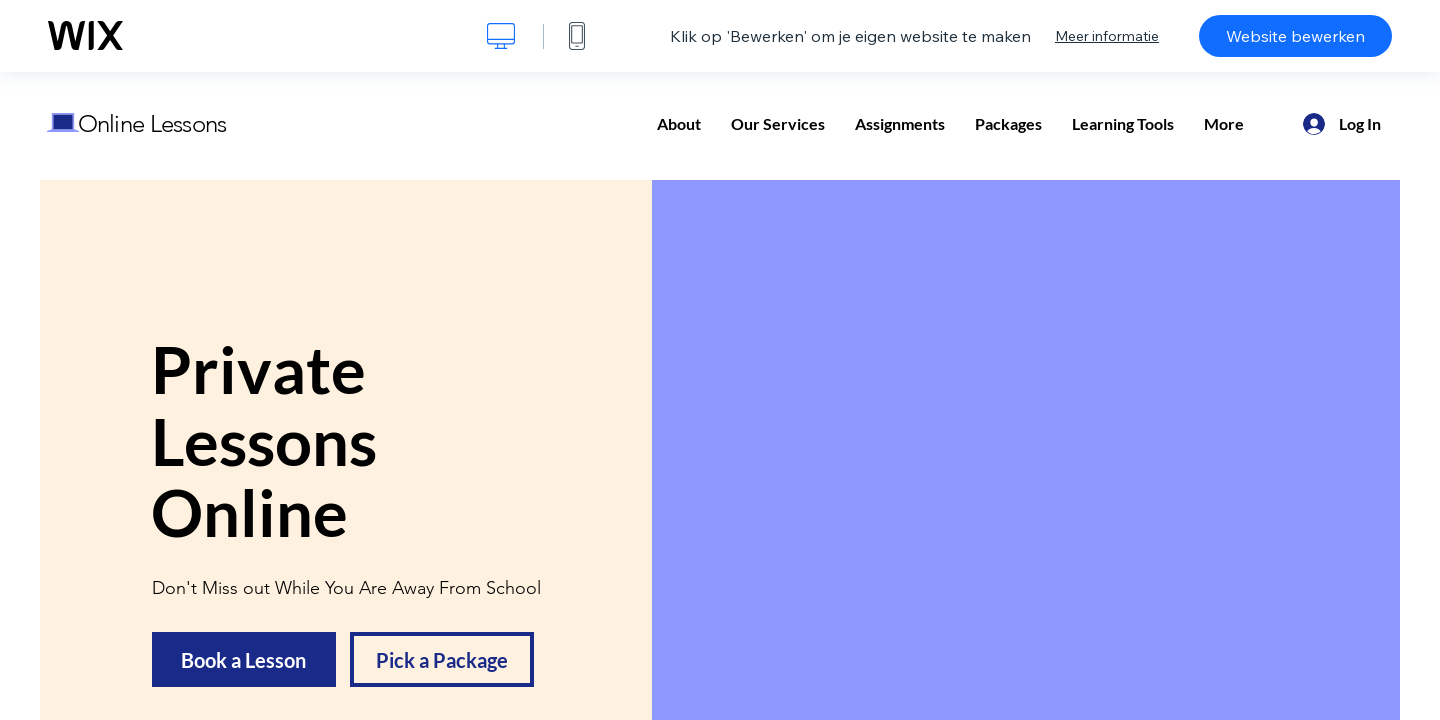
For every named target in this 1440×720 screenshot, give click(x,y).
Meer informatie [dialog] (1107, 36)
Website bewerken (1295, 36)
